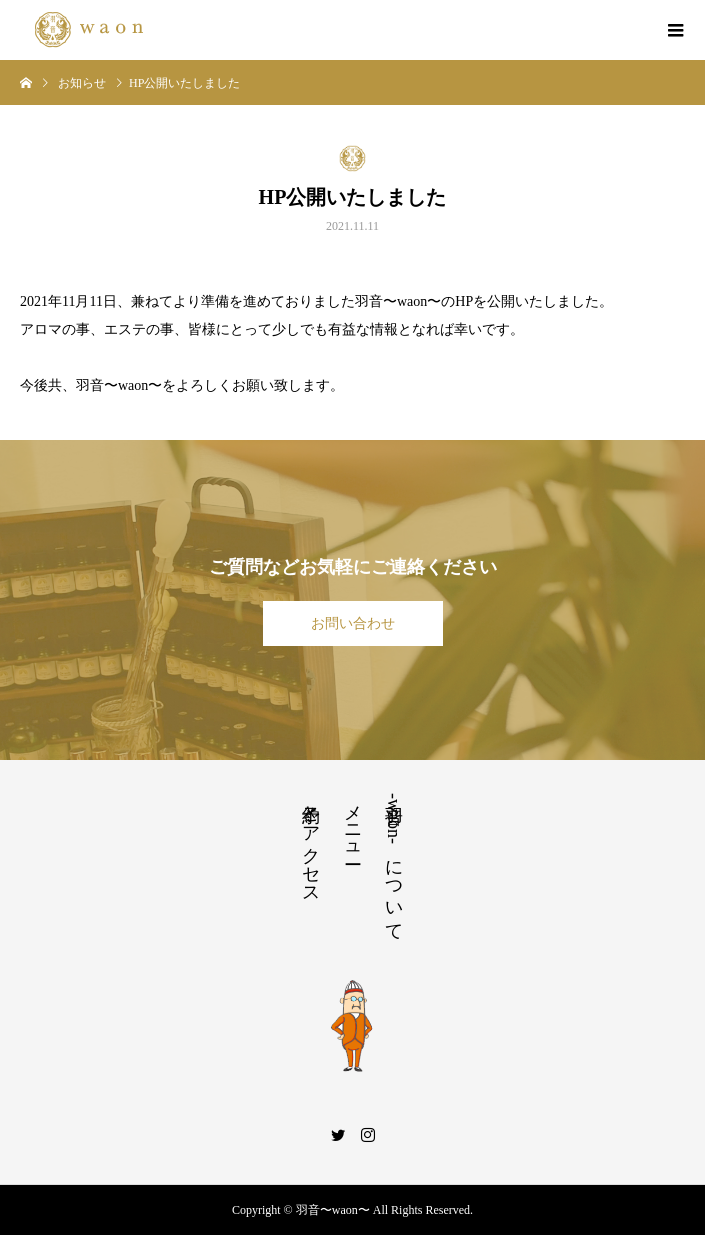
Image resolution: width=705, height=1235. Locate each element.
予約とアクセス (311, 844)
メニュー (353, 824)
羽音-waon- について (394, 862)
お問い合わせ (353, 623)
